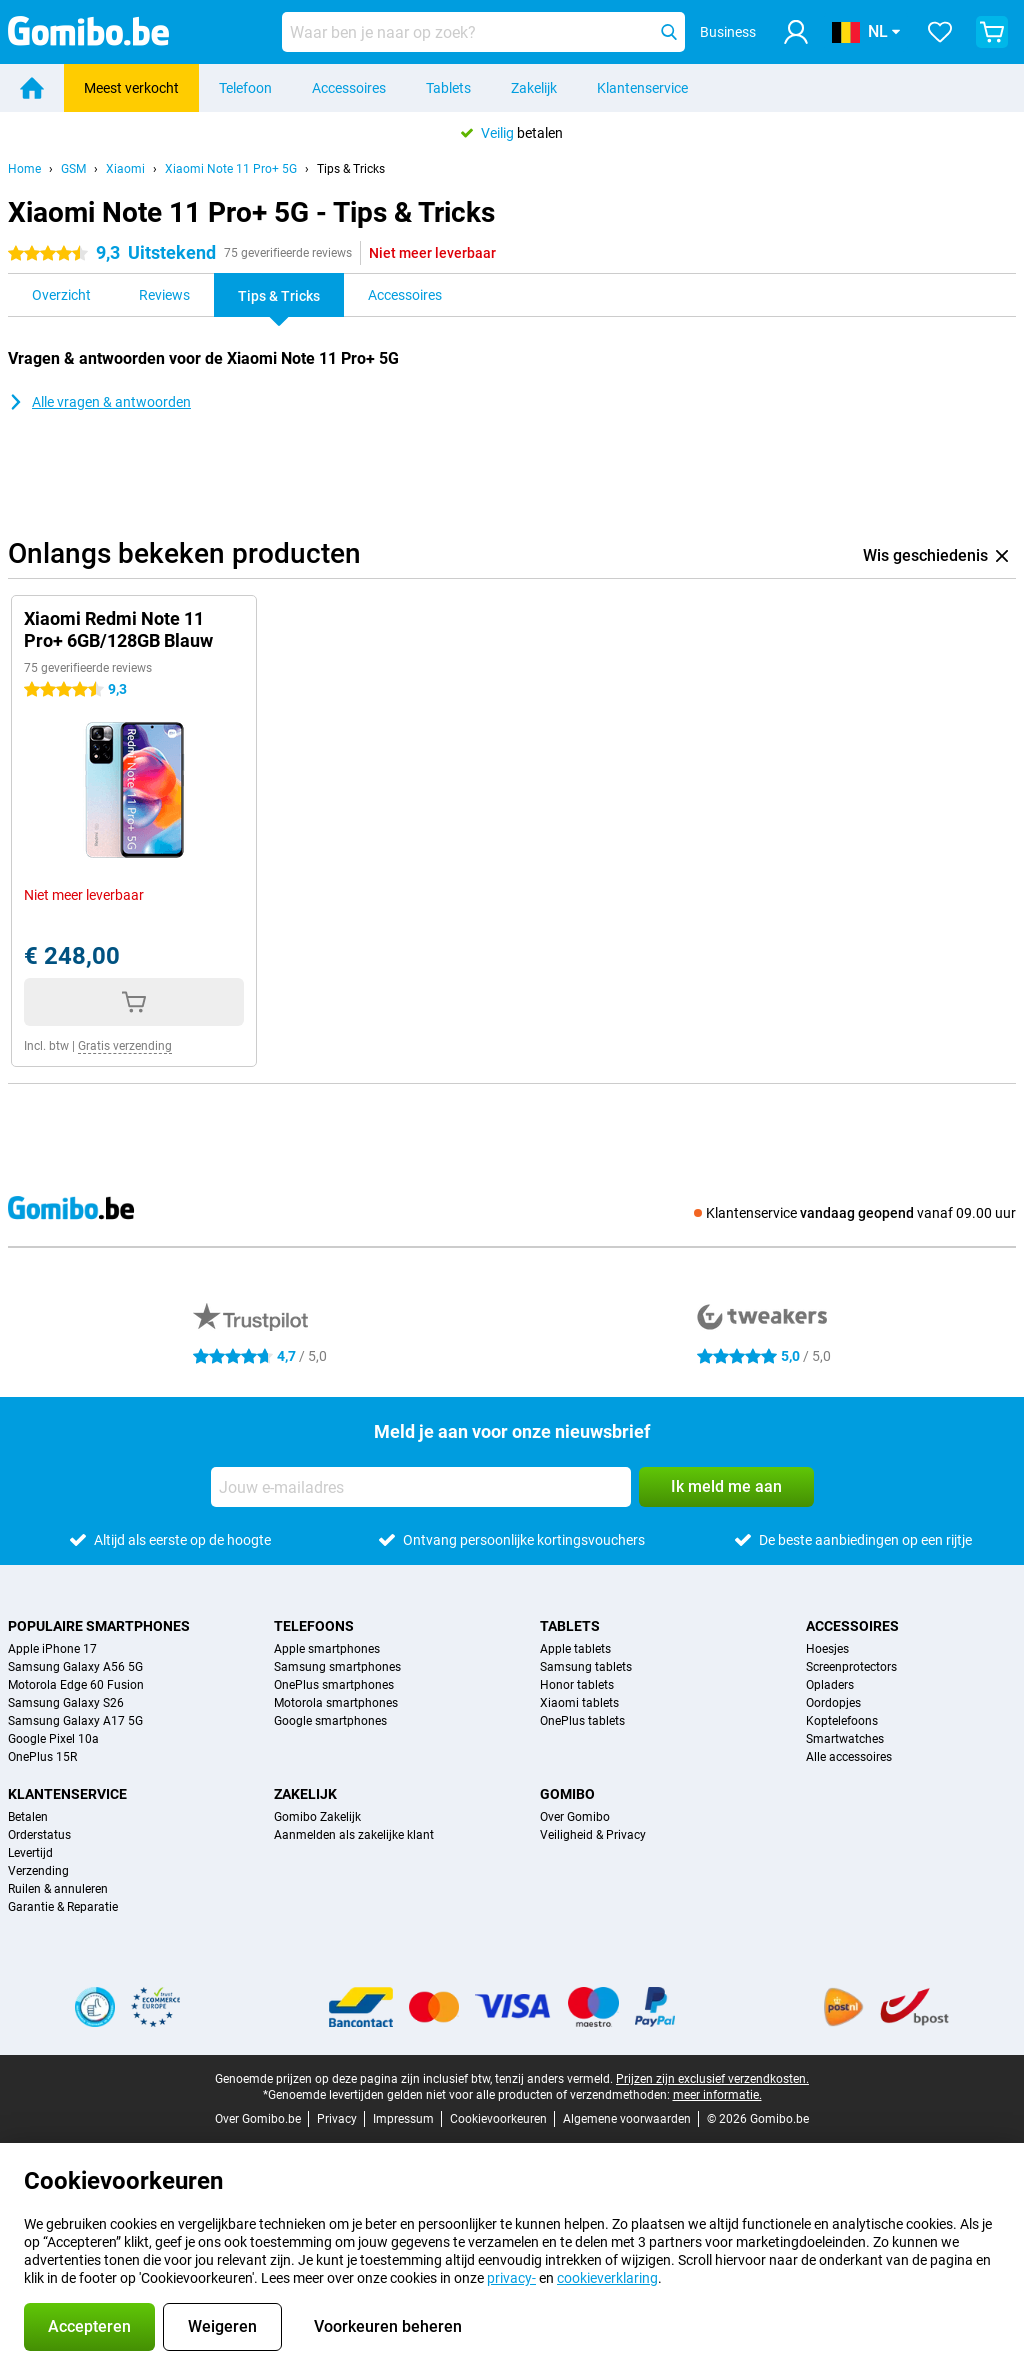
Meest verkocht (131, 88)
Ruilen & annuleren (58, 1889)
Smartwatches (845, 1739)
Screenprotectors (851, 1667)
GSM (73, 169)
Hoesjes (827, 1649)
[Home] (32, 88)
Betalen (28, 1817)
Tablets (448, 88)
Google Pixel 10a (53, 1739)
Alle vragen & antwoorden (99, 402)
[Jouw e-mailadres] (421, 1487)
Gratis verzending (125, 1046)
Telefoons (314, 1626)
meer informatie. (717, 2095)
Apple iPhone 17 (52, 1649)
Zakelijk (534, 88)
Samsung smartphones (337, 1667)
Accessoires (349, 88)
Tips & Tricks (351, 169)
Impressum (403, 2119)
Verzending (38, 1871)
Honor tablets (577, 1685)
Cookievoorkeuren (498, 2119)
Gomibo (567, 1794)
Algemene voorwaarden (627, 2119)
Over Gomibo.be (258, 2119)
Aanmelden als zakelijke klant (354, 1835)
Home (24, 169)
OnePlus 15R (42, 1757)
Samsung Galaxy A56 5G (75, 1667)
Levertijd (30, 1853)
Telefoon (245, 88)
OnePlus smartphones (334, 1685)
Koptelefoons (842, 1721)
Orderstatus (39, 1835)
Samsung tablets (586, 1667)
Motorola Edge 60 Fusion (76, 1685)
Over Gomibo (575, 1817)
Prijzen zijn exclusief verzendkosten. (712, 2079)
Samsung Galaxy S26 (66, 1703)
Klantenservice (642, 88)
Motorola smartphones (336, 1703)
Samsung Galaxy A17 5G (75, 1721)
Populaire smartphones (99, 1626)
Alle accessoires (849, 1757)
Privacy (337, 2119)
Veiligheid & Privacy (593, 1835)
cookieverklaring (607, 2278)
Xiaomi (125, 169)
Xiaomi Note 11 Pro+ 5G (231, 169)
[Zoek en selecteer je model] (483, 32)
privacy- (511, 2278)
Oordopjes (833, 1703)
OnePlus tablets (582, 1721)
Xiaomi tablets (579, 1703)
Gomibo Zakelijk (317, 1817)
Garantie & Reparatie (63, 1907)
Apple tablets (575, 1649)
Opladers (830, 1685)
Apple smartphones (327, 1649)
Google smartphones (330, 1721)
